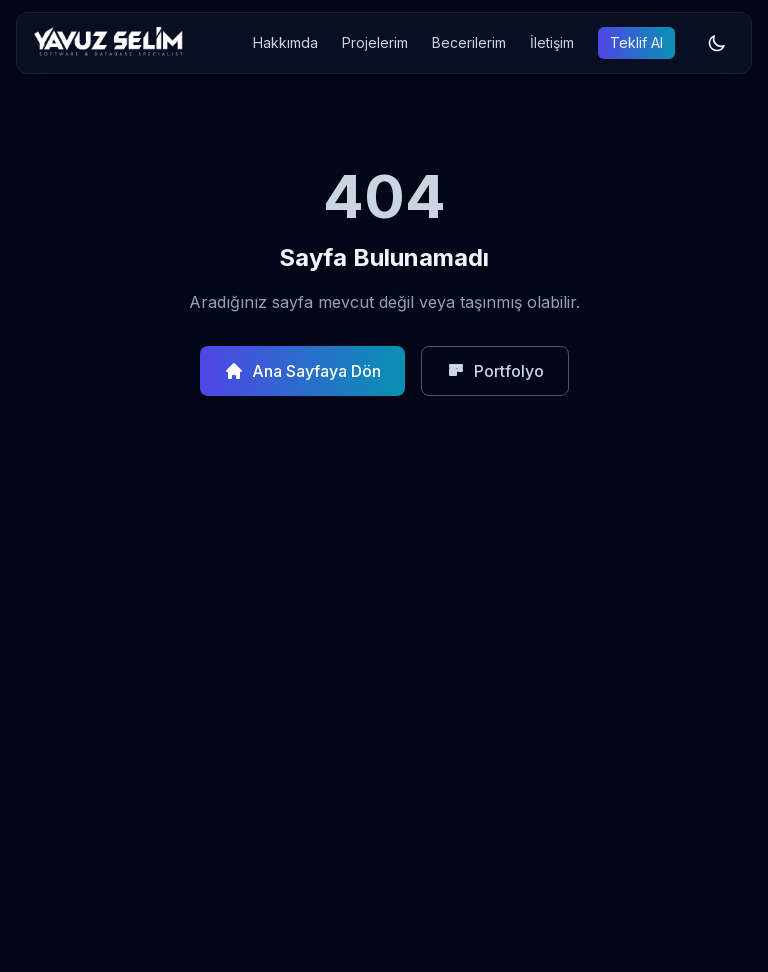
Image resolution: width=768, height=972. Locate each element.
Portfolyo (495, 371)
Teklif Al (636, 42)
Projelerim (375, 42)
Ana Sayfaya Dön (302, 371)
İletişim (552, 42)
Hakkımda (285, 42)
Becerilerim (469, 42)
